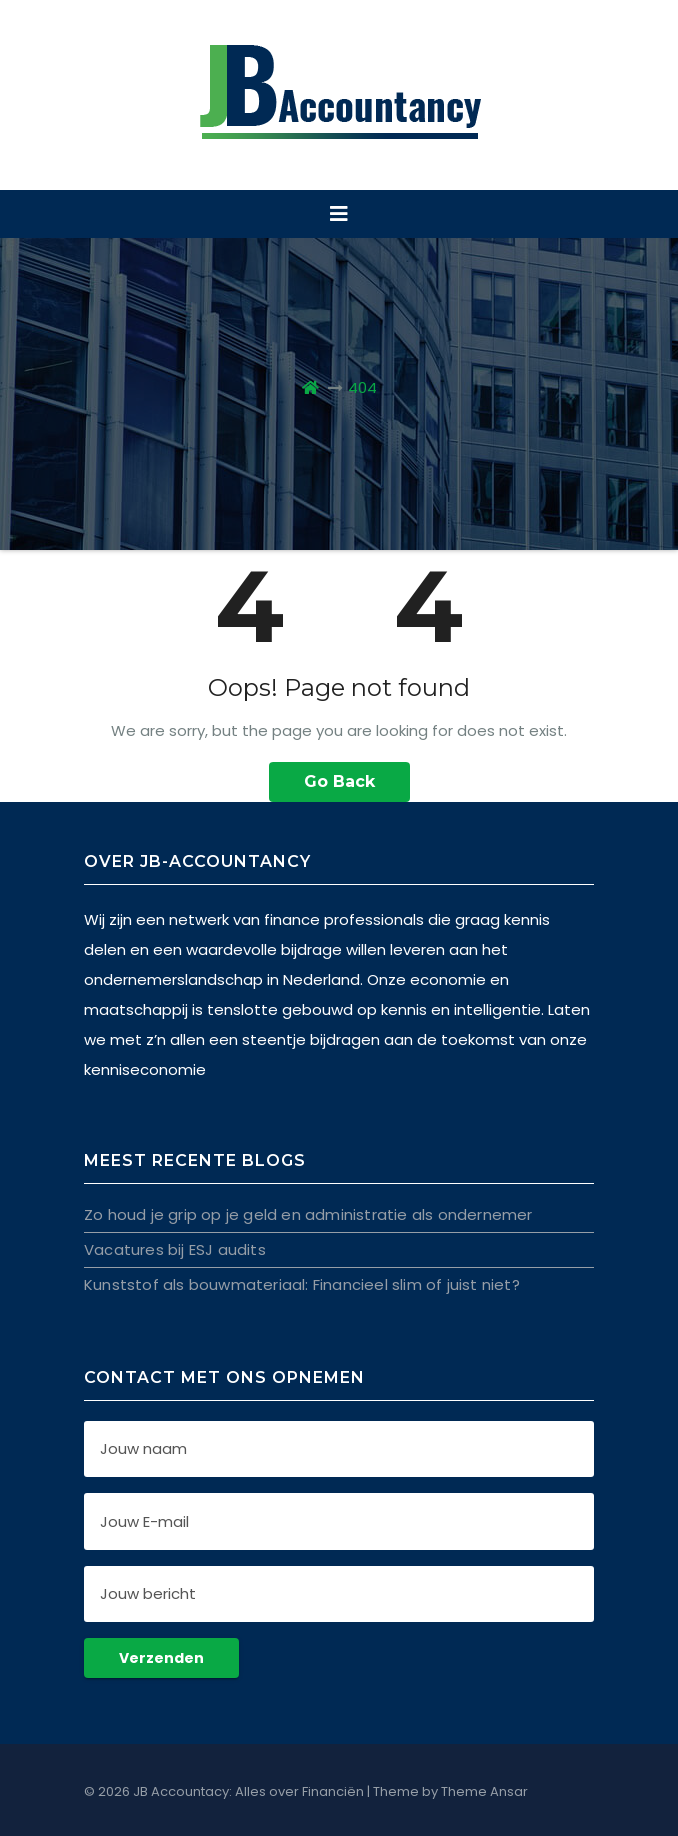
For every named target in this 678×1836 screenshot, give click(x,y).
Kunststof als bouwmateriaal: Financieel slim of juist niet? (302, 1284)
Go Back (339, 781)
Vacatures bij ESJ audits (175, 1249)
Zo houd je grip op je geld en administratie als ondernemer (308, 1214)
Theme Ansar (484, 1791)
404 (362, 387)
